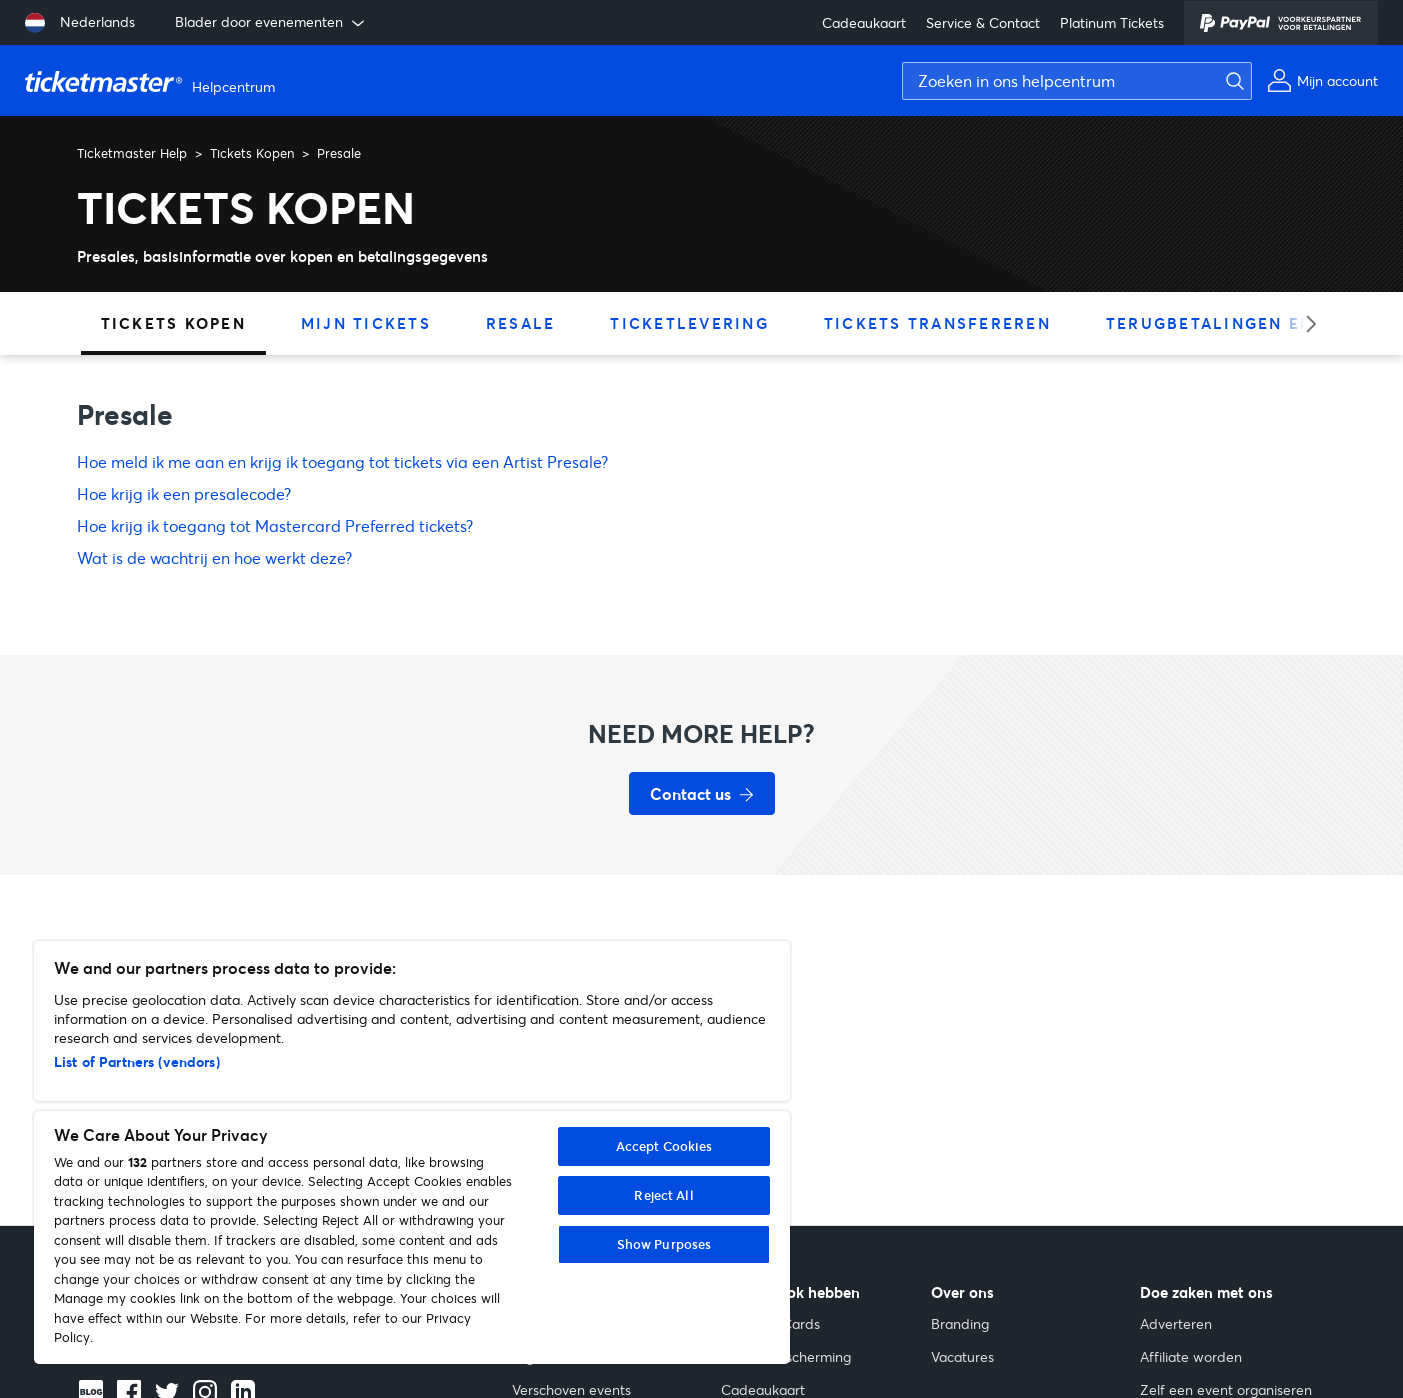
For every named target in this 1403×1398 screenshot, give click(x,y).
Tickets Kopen (252, 153)
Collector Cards (770, 1323)
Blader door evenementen (271, 22)
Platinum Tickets (1112, 22)
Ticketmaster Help (132, 153)
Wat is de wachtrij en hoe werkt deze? (214, 557)
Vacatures (962, 1356)
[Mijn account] (1322, 80)
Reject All (663, 1195)
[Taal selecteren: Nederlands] (80, 23)
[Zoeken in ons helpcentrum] (1077, 81)
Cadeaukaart (864, 22)
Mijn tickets (366, 323)
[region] (412, 1152)
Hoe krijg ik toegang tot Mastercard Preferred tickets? (275, 525)
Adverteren (1176, 1323)
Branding (960, 1323)
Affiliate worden (1191, 1356)
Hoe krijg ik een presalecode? (184, 493)
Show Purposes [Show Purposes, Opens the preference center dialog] (664, 1244)
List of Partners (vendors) (137, 1061)
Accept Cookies (664, 1146)
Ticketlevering (689, 323)
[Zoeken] (1230, 81)
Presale (339, 153)
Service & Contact (983, 22)
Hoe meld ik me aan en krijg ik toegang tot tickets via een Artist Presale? (342, 461)
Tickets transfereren (937, 323)
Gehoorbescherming (786, 1356)
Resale (521, 323)
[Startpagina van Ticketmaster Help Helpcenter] (152, 81)
